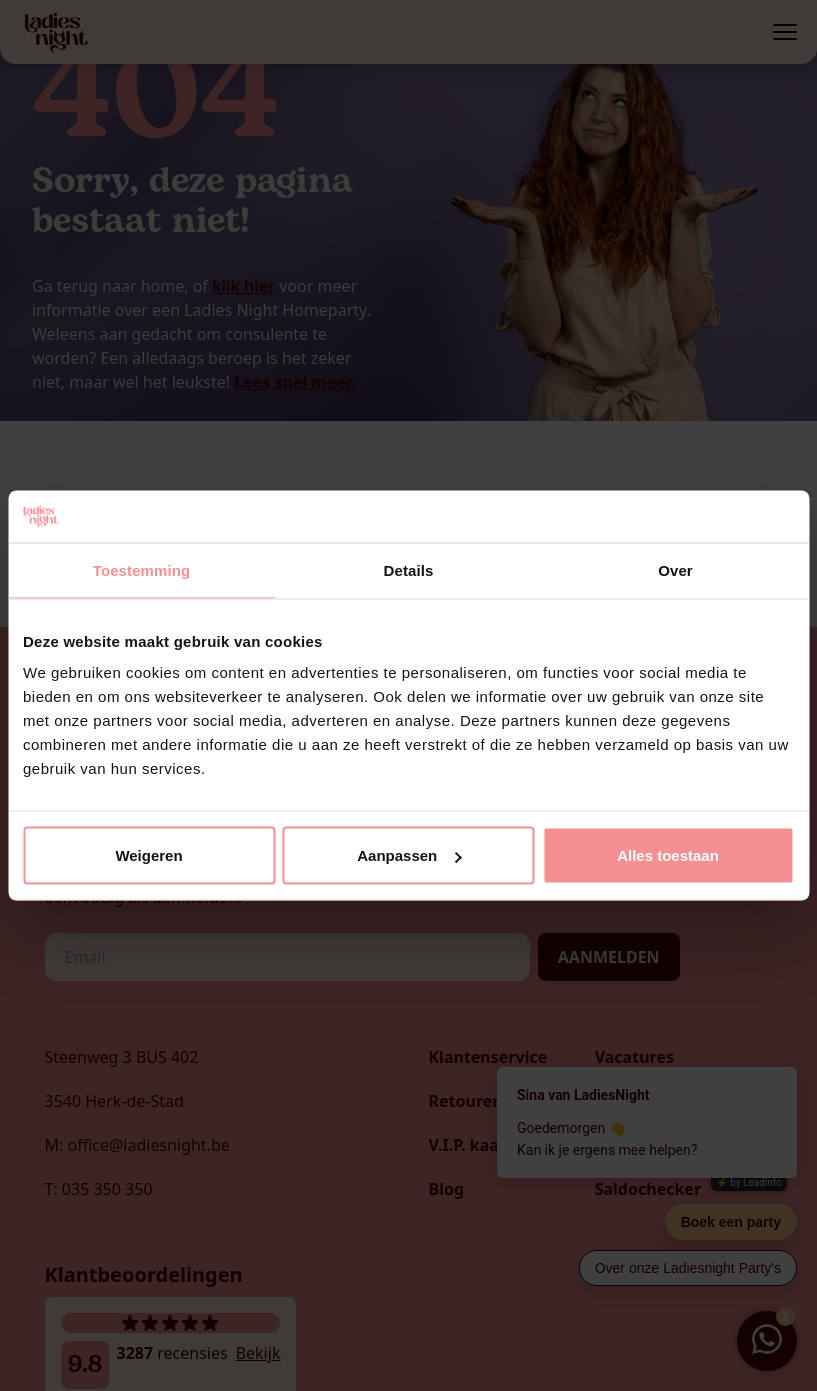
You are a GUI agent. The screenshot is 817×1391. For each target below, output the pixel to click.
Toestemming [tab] (142, 569)
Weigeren (148, 855)
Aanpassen (409, 855)
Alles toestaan (668, 855)
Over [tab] (675, 569)
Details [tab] (409, 569)
